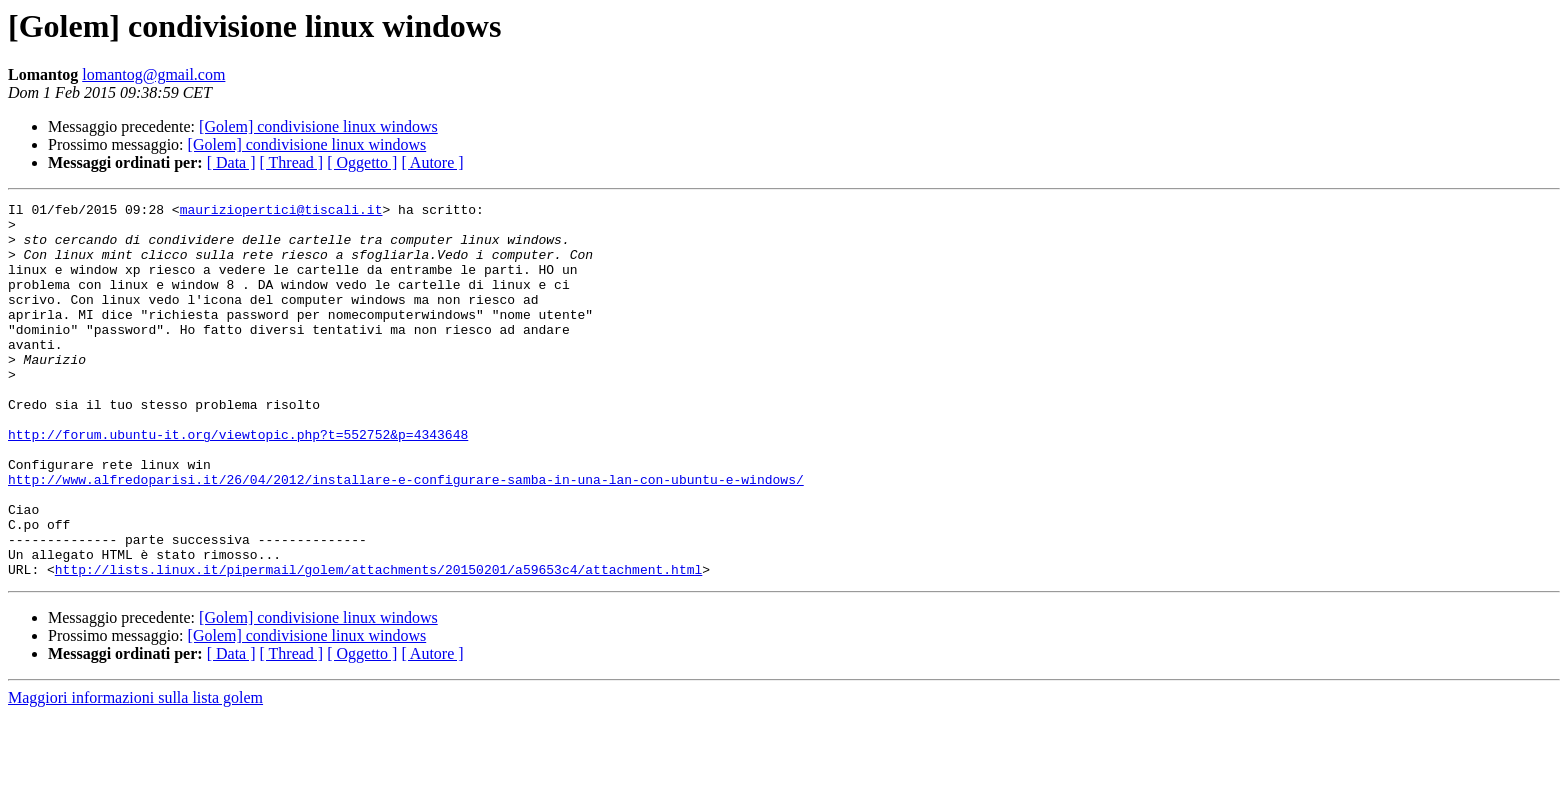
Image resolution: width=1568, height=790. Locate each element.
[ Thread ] (292, 162)
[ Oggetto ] (362, 162)
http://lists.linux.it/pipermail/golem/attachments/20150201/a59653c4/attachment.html (378, 644)
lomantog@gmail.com (153, 74)
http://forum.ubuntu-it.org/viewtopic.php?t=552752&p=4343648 (238, 482)
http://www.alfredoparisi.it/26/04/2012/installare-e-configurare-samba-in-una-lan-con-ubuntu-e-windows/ (406, 536)
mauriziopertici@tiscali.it (281, 212)
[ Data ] (231, 162)
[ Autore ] (432, 162)
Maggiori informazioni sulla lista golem (135, 772)
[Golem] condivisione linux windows (318, 126)
